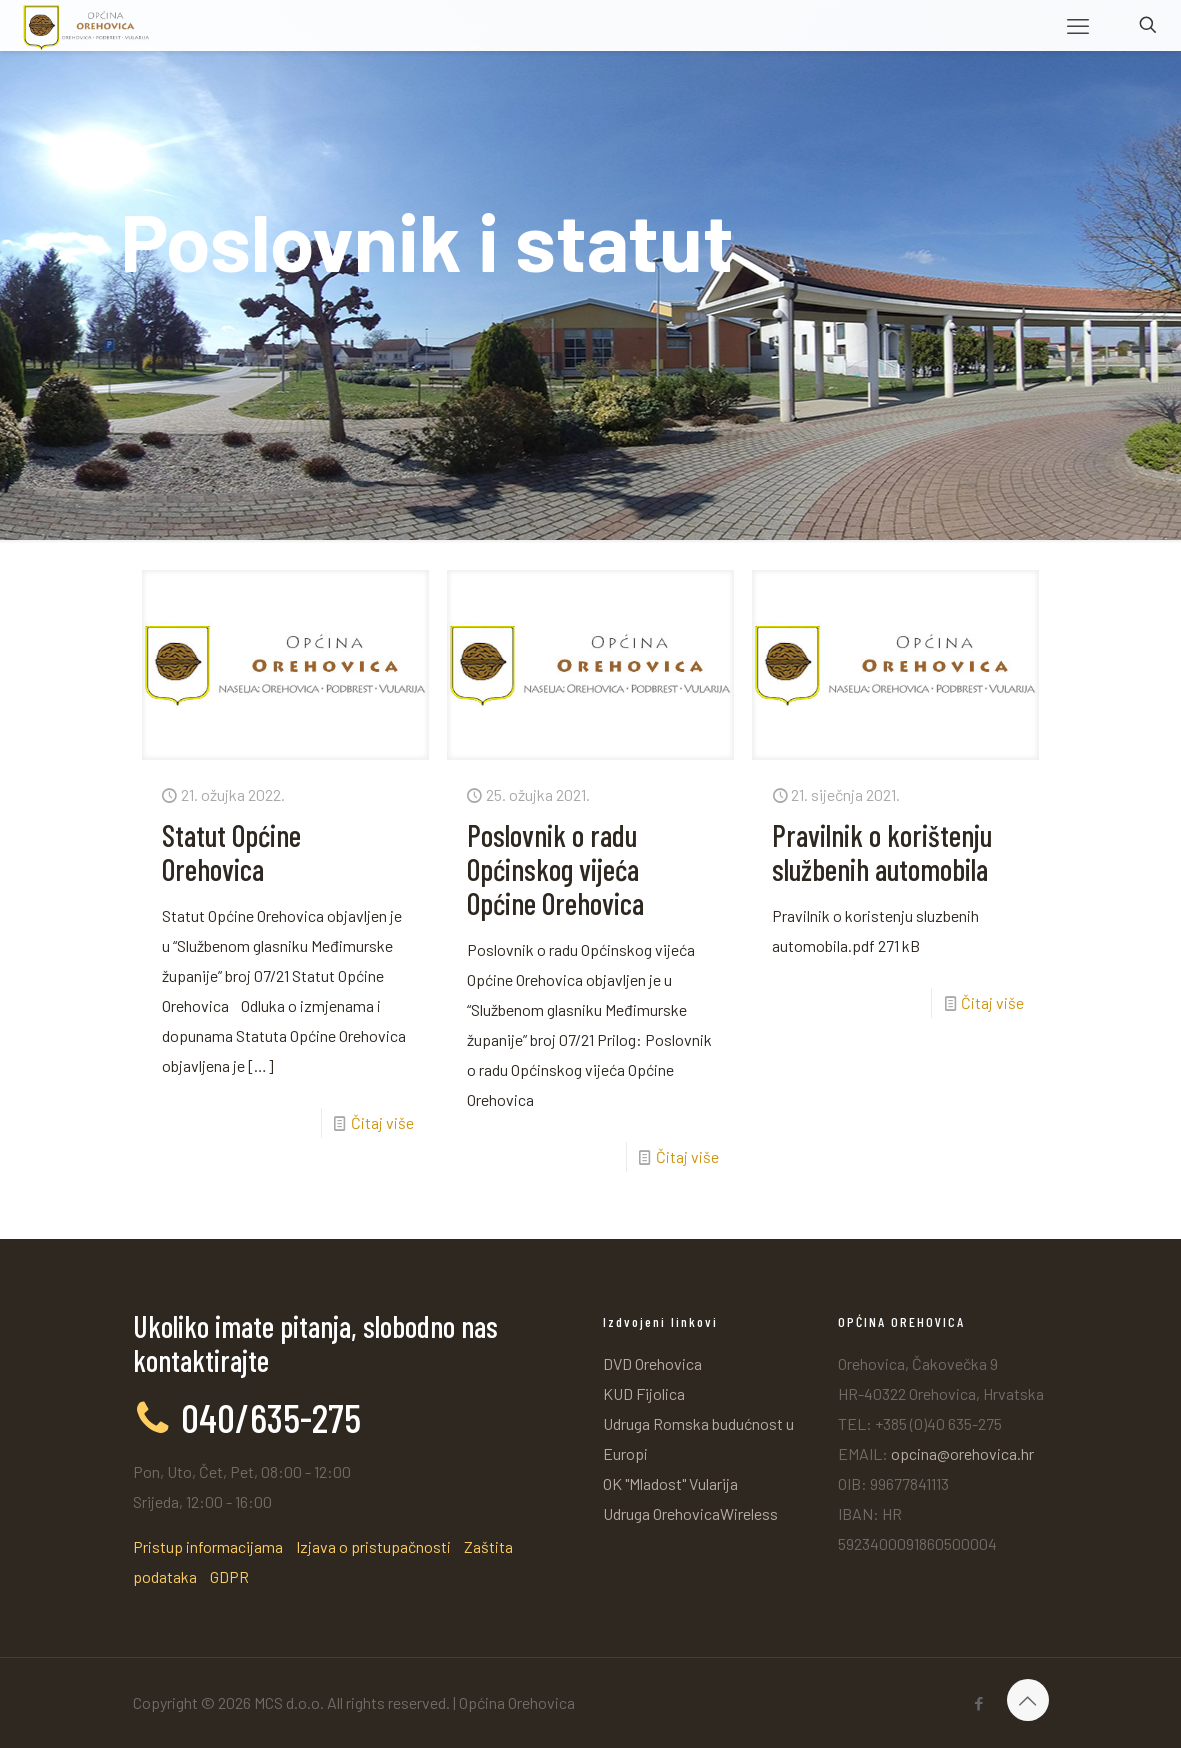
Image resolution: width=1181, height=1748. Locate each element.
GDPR (229, 1576)
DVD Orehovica (652, 1363)
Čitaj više (382, 1122)
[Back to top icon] (1028, 1700)
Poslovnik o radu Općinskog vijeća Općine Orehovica (555, 869)
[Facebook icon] (979, 1703)
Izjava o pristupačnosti (373, 1546)
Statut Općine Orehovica (231, 852)
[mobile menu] (1078, 25)
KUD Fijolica (644, 1393)
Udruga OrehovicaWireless (690, 1513)
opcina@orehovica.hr (962, 1453)
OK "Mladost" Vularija (670, 1483)
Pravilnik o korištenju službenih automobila (882, 852)
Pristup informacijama (208, 1546)
